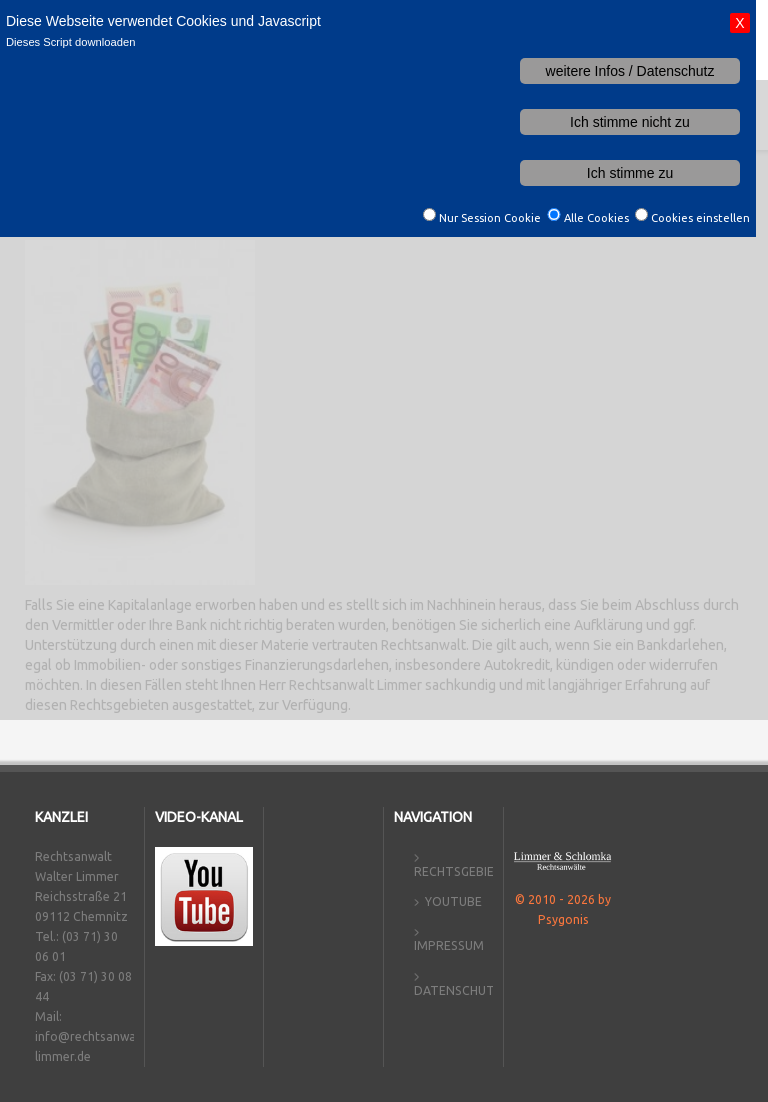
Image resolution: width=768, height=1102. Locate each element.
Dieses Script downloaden (70, 42)
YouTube (453, 901)
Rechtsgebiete (462, 871)
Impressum (449, 945)
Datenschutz (458, 990)
